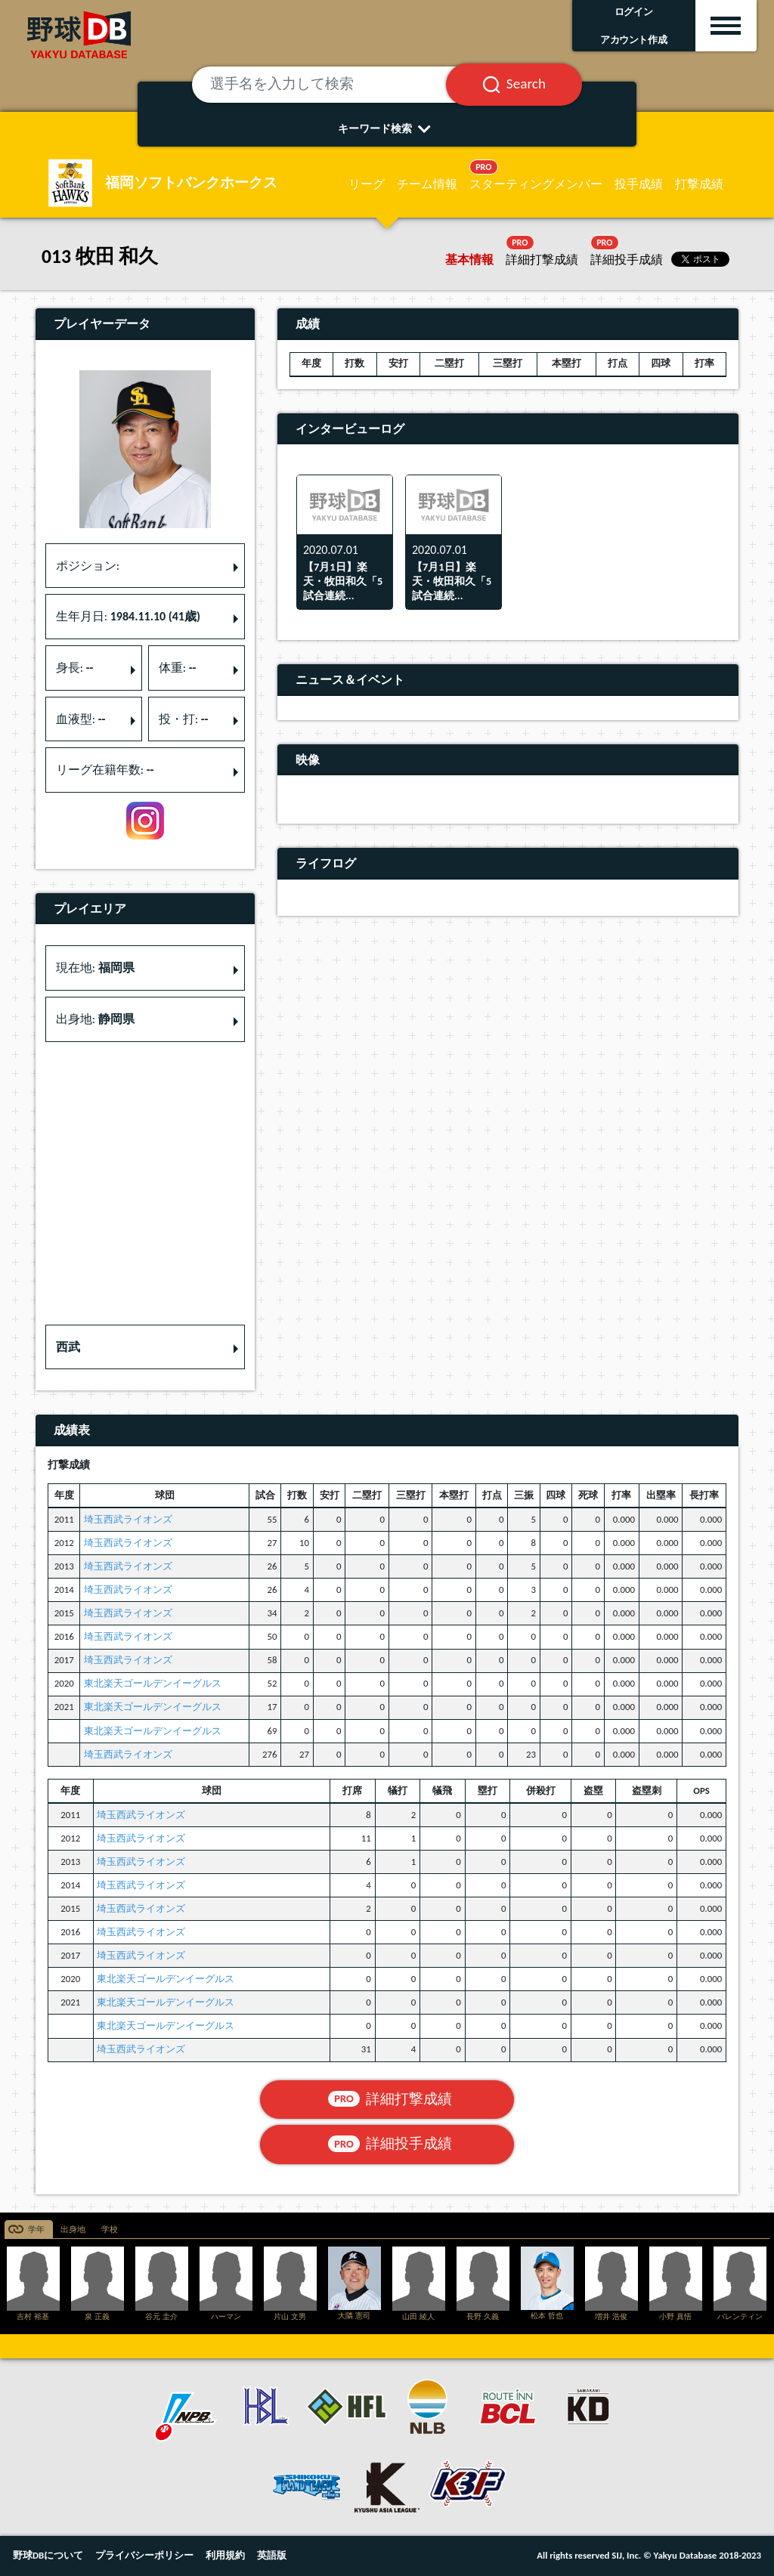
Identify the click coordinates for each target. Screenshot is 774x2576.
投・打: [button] (184, 719)
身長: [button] (75, 667)
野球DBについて (48, 2555)
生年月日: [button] (128, 616)
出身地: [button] (95, 1019)
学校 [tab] (109, 2229)
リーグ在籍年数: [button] (105, 769)
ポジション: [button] (87, 565)
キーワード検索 (387, 128)
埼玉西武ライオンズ (128, 1519)
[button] (145, 1347)
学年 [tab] (36, 2229)
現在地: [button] (95, 967)
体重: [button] (178, 667)
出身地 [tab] (72, 2229)
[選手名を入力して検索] (337, 84)
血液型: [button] (81, 719)
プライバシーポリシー (144, 2555)
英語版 (271, 2555)
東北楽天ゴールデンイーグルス (152, 1683)
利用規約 (225, 2555)
